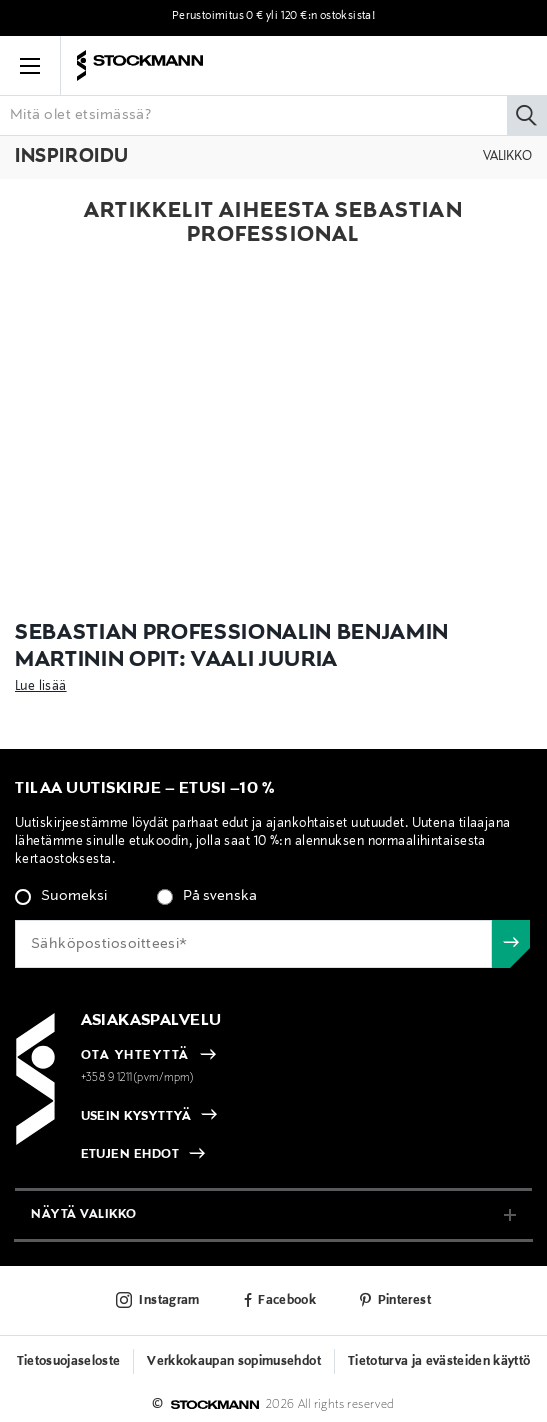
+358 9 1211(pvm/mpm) (138, 1078)
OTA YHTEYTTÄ (135, 1056)
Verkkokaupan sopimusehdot (234, 1362)
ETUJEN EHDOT (130, 1155)
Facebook (287, 1301)
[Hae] (527, 115)
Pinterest (404, 1301)
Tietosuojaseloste (69, 1362)
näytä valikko (84, 1214)
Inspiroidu (72, 156)
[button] (30, 66)
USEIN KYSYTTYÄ (136, 1117)
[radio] (61, 896)
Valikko (507, 157)
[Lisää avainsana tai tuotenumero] (273, 115)
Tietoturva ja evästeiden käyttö (439, 1362)
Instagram (169, 1301)
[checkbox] (273, 902)
